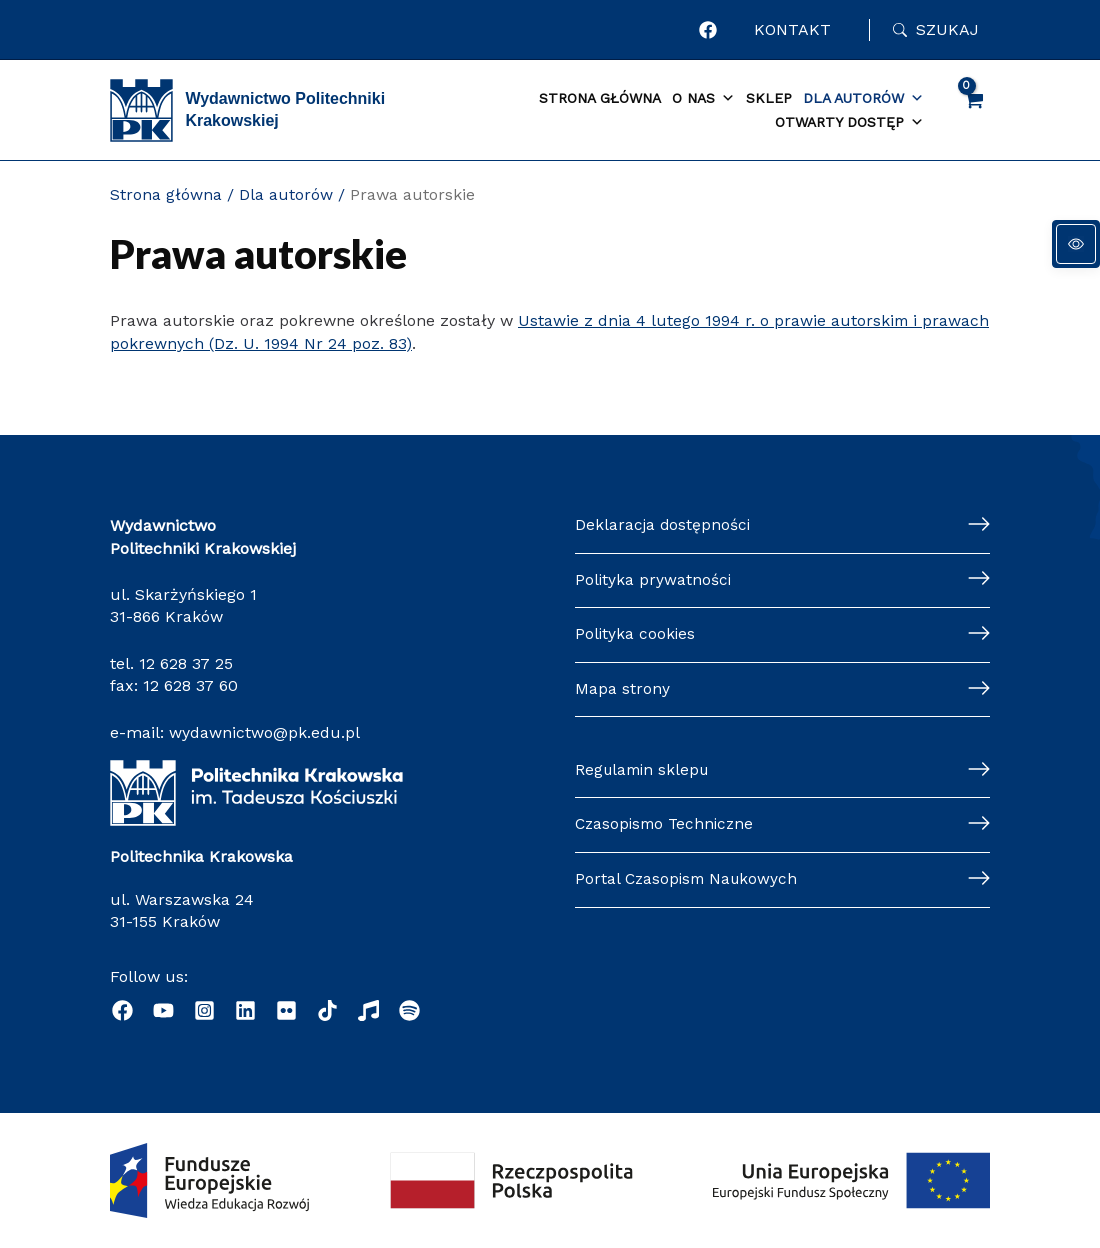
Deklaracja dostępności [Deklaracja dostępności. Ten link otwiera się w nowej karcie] (664, 525)
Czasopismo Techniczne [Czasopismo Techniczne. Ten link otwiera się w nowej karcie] (668, 825)
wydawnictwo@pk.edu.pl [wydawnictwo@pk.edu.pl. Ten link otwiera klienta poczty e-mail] (264, 732)
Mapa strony (622, 691)
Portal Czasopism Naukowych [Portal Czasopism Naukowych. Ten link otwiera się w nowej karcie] (689, 881)
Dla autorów (286, 194)
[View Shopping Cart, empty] (972, 110)
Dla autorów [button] (863, 99)
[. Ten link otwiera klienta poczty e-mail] (409, 1010)
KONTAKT (794, 29)
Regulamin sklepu (645, 770)
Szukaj (947, 29)
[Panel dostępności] (1076, 244)
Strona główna (600, 98)
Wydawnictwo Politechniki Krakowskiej (285, 109)
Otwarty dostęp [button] (849, 123)
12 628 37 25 (186, 663)
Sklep (769, 98)
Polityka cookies (636, 636)
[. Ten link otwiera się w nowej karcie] (711, 30)
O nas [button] (703, 99)
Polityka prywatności (654, 581)
